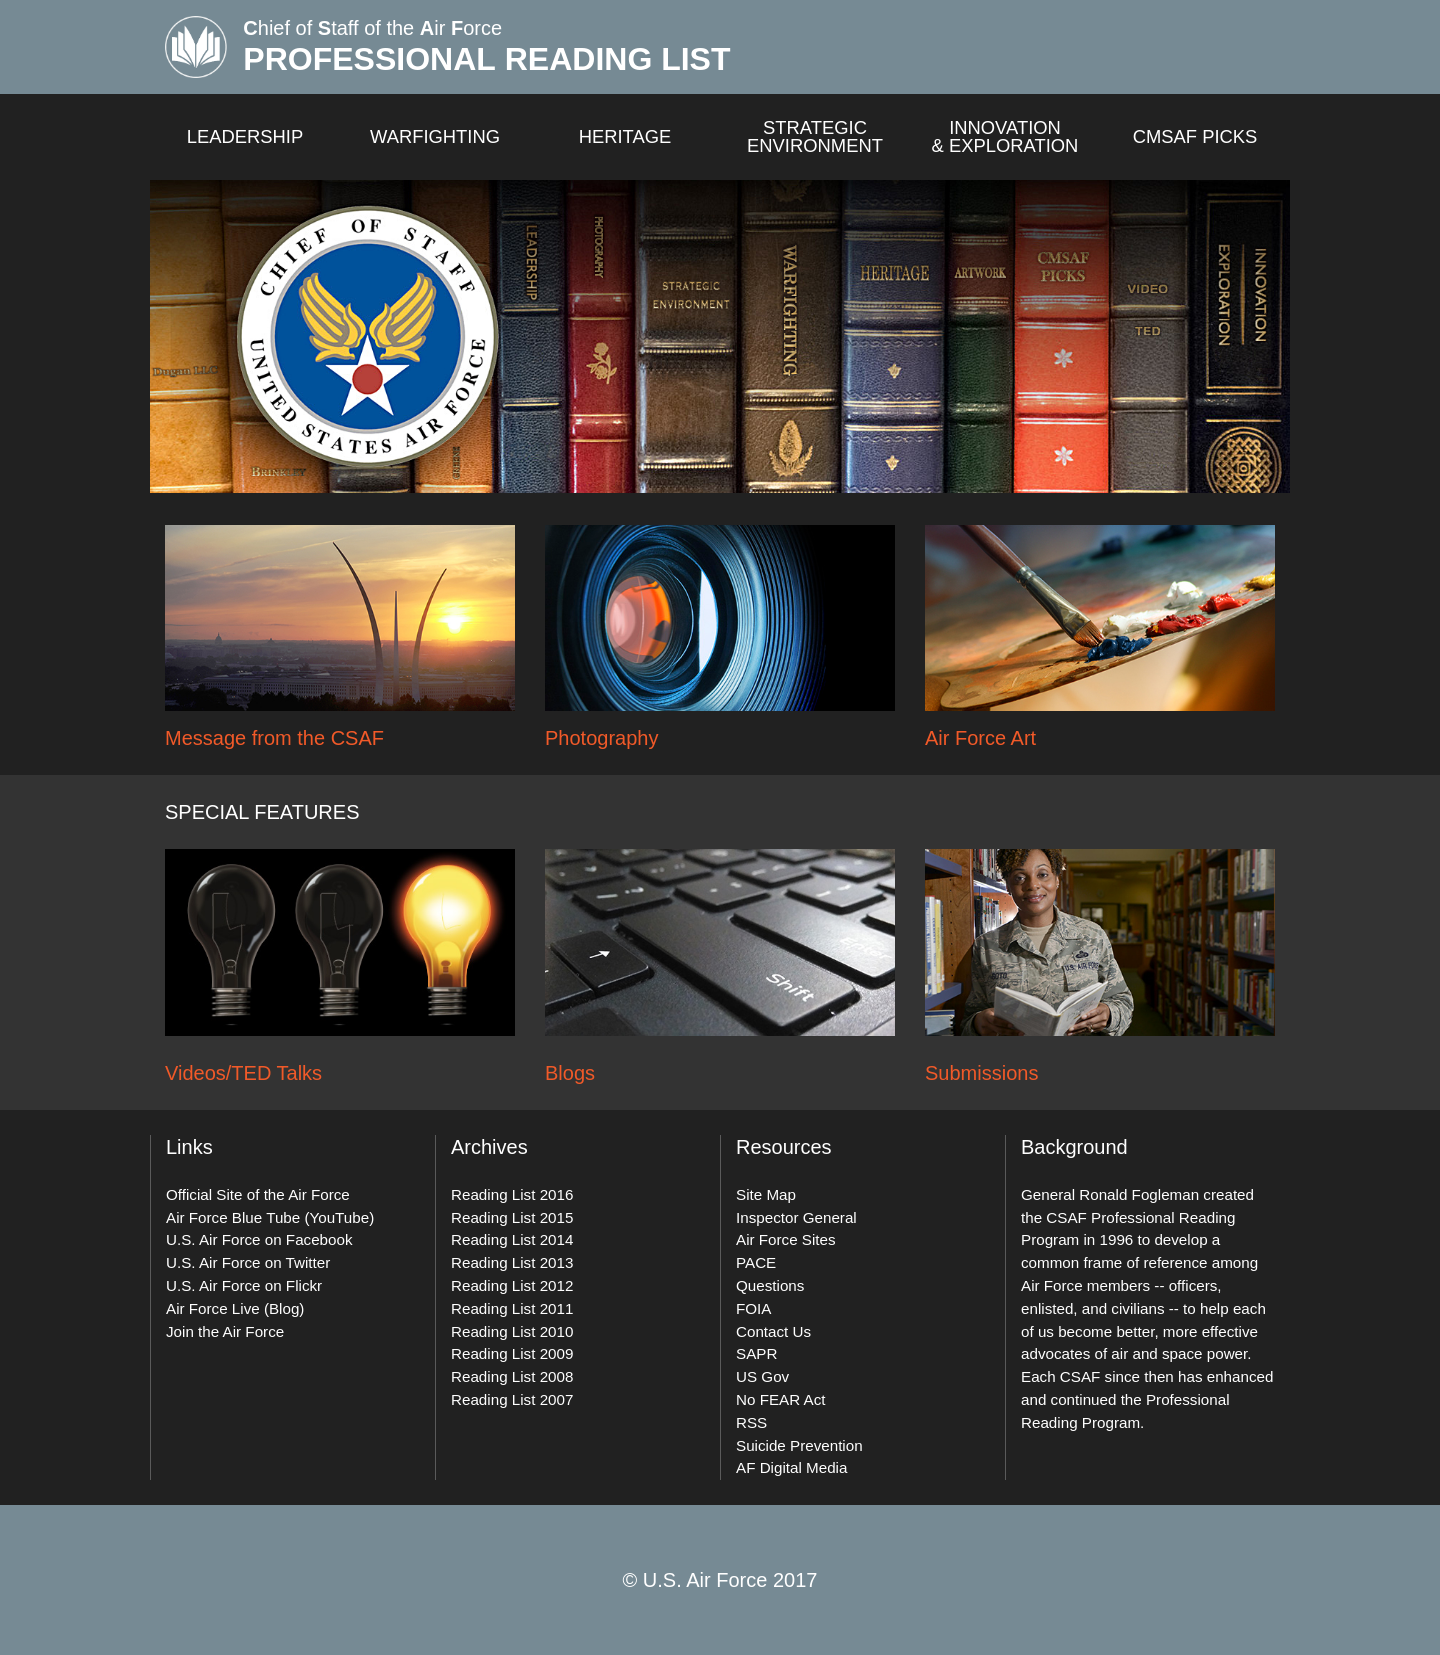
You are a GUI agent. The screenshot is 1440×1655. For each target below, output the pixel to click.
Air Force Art (980, 738)
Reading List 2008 (512, 1376)
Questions (770, 1285)
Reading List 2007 (512, 1399)
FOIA (753, 1308)
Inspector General (796, 1217)
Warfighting (435, 137)
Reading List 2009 (512, 1353)
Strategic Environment (815, 137)
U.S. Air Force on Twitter (248, 1262)
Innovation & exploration (1005, 137)
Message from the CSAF (274, 738)
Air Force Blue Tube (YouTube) (270, 1217)
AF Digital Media (791, 1467)
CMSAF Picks (1195, 137)
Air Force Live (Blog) (235, 1308)
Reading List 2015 (512, 1217)
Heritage (625, 137)
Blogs (570, 1073)
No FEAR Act (780, 1399)
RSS (751, 1422)
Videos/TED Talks (243, 1073)
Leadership (245, 137)
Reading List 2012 (512, 1285)
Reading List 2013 (512, 1262)
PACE (756, 1262)
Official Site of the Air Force (258, 1194)
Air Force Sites (786, 1239)
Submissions (981, 1073)
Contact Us (773, 1331)
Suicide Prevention (799, 1445)
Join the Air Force (225, 1331)
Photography (601, 738)
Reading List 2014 (512, 1239)
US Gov (762, 1376)
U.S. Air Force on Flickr (244, 1285)
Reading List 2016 (512, 1194)
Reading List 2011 (512, 1308)
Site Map (766, 1194)
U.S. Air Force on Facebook (259, 1239)
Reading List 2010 (512, 1331)
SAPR (756, 1353)
